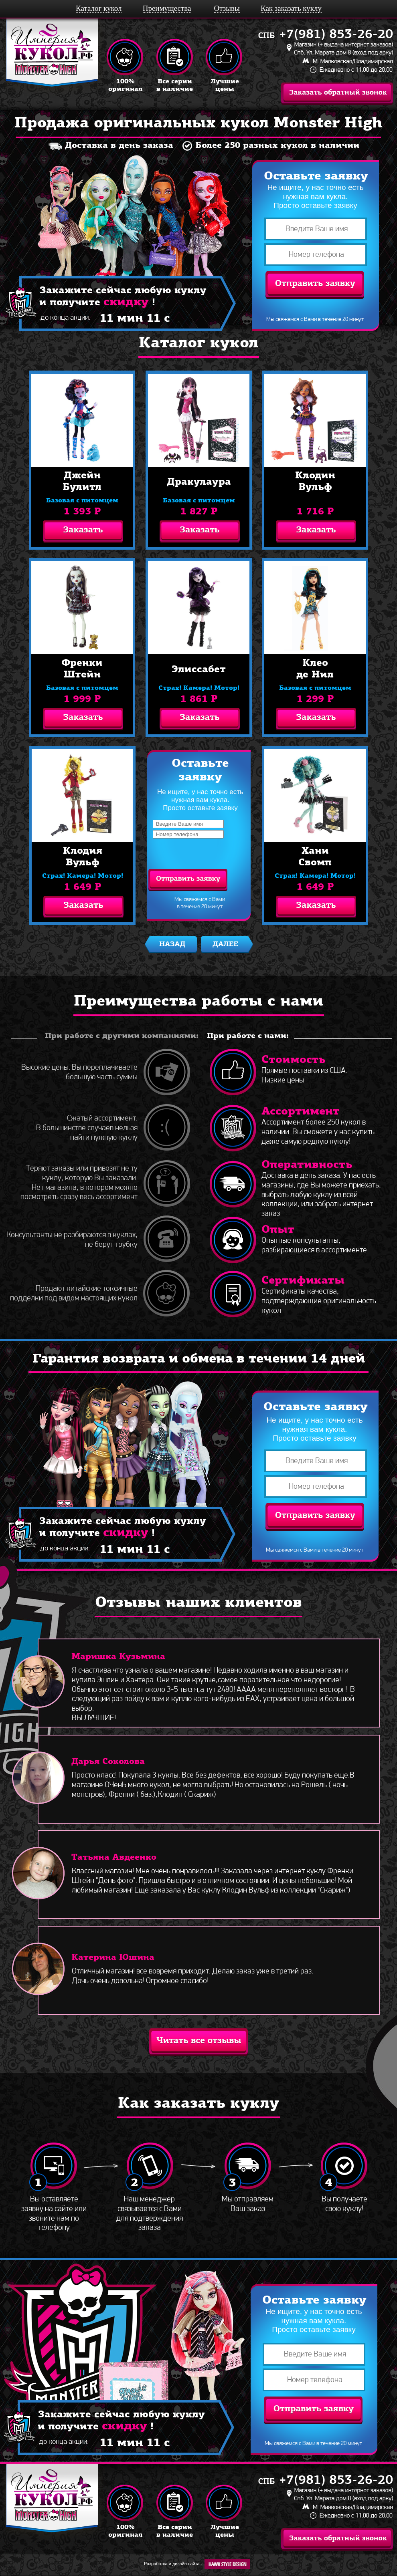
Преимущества (167, 8)
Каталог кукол (99, 8)
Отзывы (227, 8)
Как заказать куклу (291, 8)
